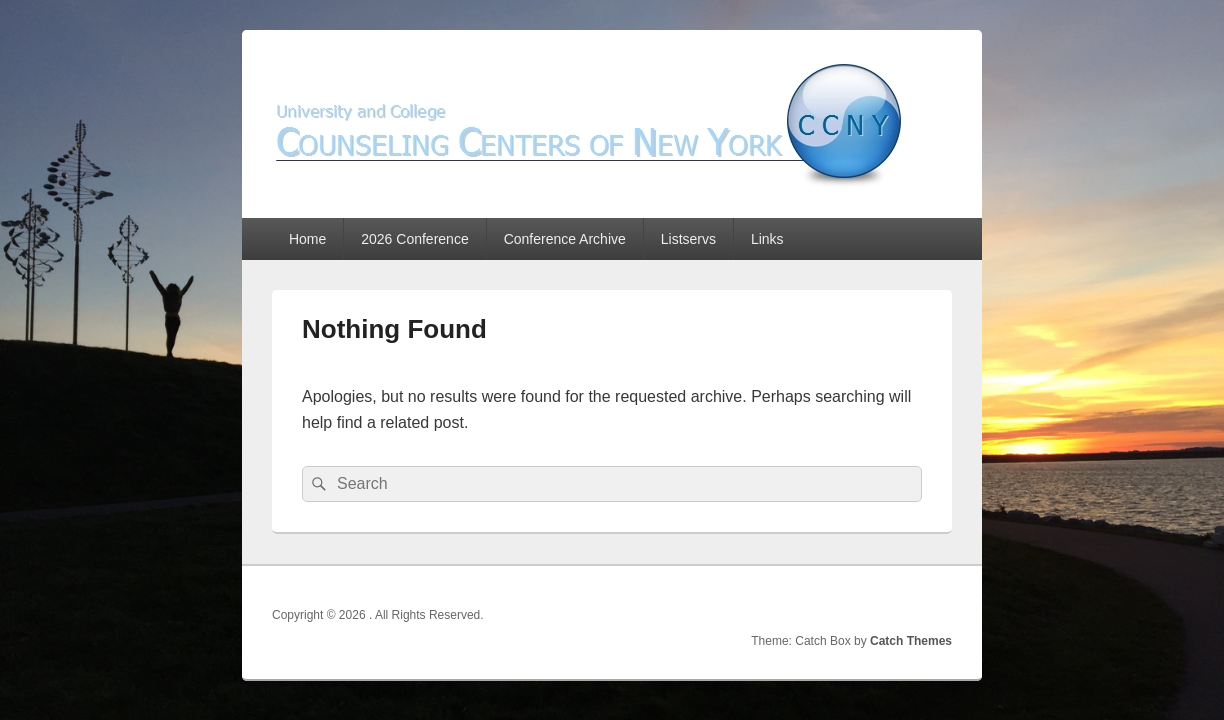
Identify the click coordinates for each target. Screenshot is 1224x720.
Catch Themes (911, 641)
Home (307, 239)
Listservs (688, 239)
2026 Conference (414, 239)
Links (767, 239)
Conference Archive (565, 239)
